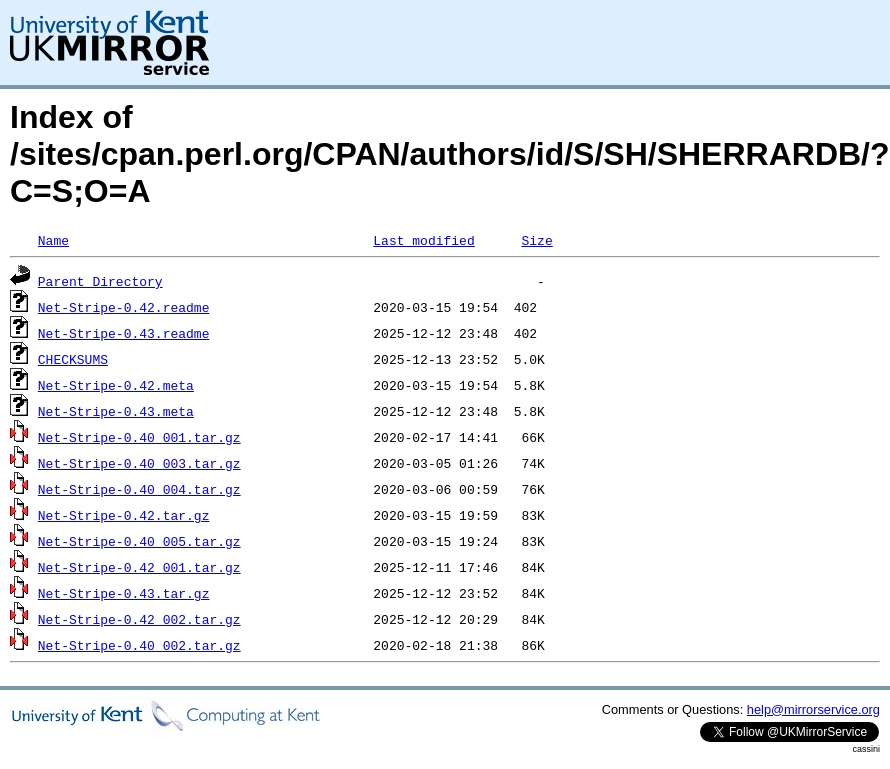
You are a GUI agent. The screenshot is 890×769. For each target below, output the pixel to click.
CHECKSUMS (73, 359)
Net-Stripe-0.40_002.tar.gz (139, 645)
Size (536, 240)
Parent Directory (100, 281)
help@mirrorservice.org (813, 709)
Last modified (423, 240)
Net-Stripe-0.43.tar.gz (124, 593)
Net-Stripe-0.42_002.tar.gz (139, 619)
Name (53, 240)
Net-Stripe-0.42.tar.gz (124, 515)
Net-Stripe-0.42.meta (116, 385)
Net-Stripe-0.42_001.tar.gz (139, 567)
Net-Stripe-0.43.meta (116, 411)
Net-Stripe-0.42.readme (124, 307)
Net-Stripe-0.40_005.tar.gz (139, 541)
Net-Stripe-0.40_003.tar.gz (139, 463)
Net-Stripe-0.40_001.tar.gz (139, 437)
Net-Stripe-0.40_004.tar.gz (139, 489)
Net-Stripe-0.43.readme (124, 333)
